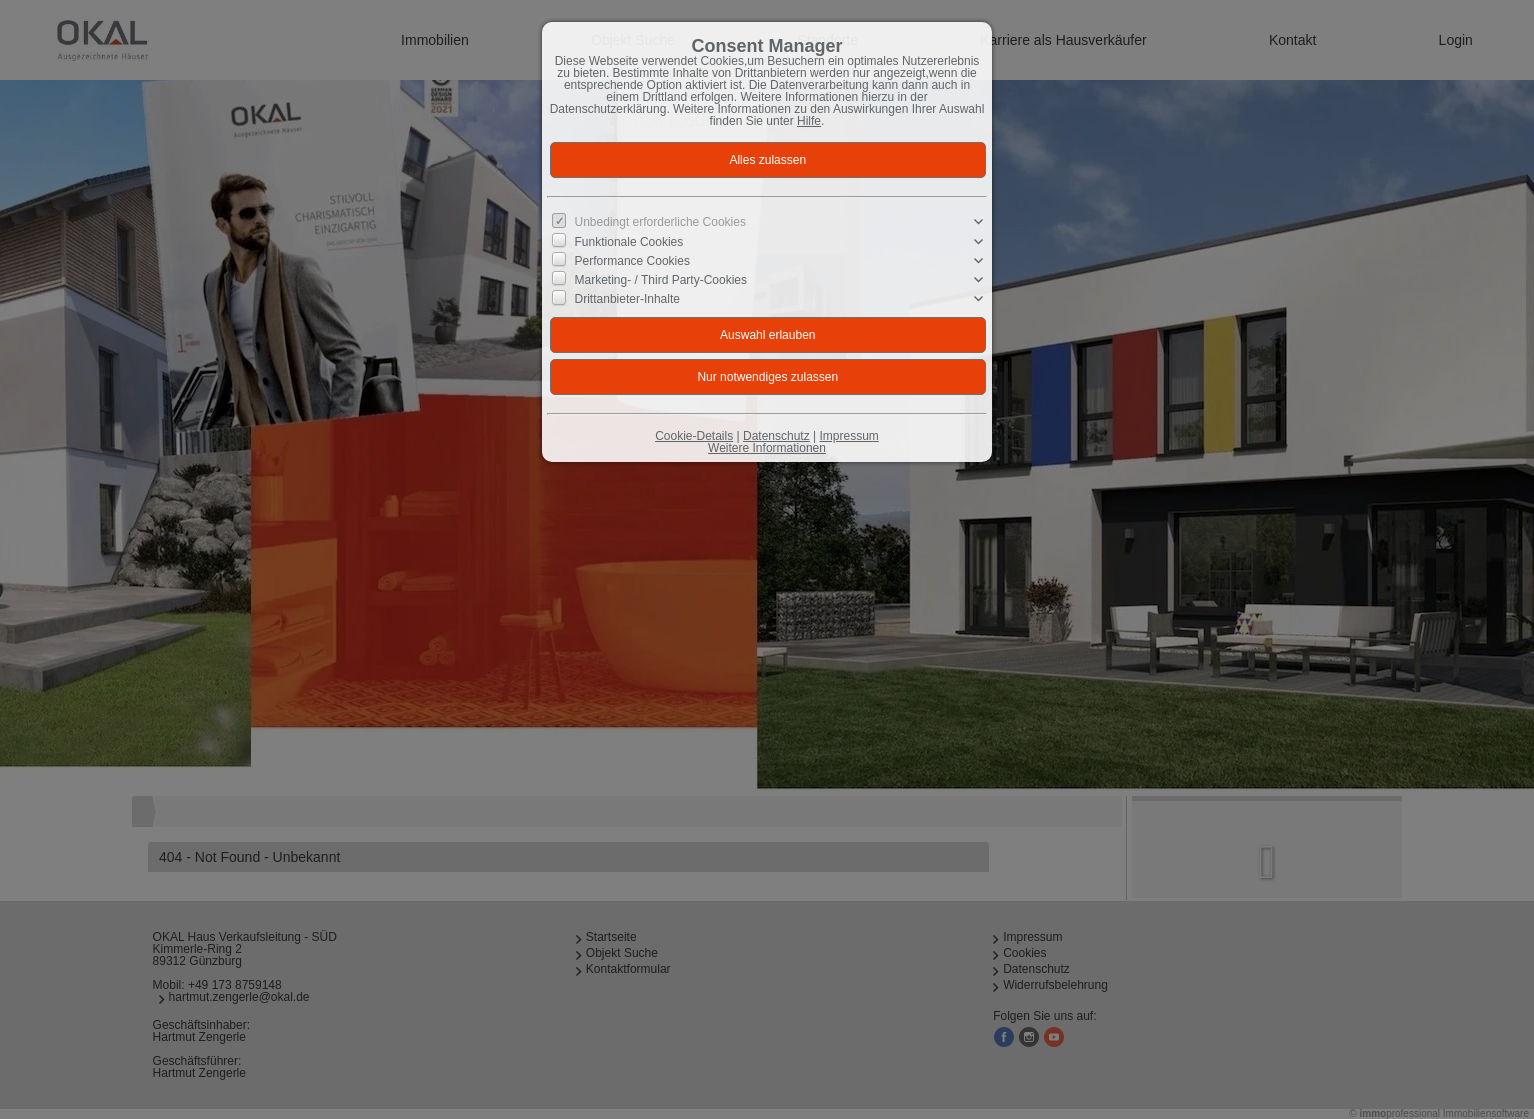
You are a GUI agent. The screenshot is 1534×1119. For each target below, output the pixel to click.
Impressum (848, 436)
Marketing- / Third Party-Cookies (661, 280)
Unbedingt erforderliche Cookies (660, 222)
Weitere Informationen (767, 448)
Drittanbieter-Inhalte (627, 299)
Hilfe (809, 121)
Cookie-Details (694, 436)
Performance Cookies (632, 261)
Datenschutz (776, 436)
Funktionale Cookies (629, 241)
